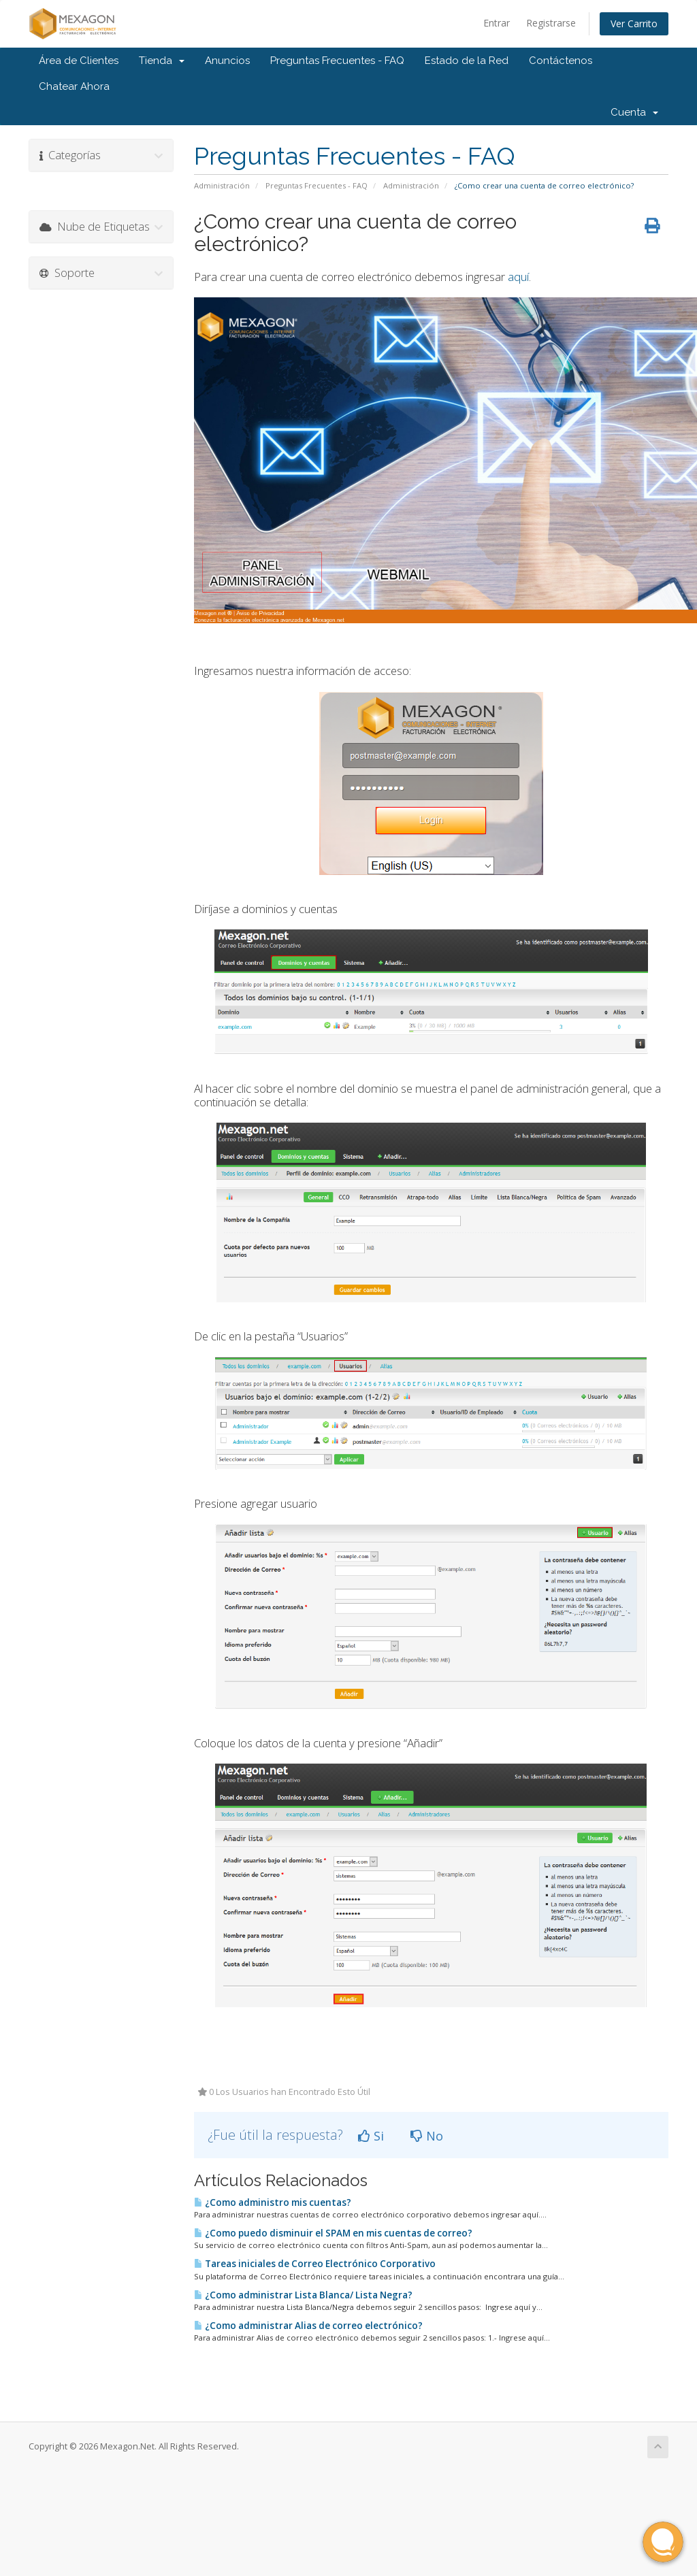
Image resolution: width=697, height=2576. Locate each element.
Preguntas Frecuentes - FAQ (337, 60)
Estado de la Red (466, 60)
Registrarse (551, 22)
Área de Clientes (78, 60)
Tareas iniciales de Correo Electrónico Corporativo (315, 2264)
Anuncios (227, 60)
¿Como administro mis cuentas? (272, 2202)
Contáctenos (560, 60)
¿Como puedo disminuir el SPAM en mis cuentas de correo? (333, 2233)
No (426, 2136)
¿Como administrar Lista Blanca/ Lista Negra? (303, 2295)
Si (371, 2136)
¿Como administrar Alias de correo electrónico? (308, 2325)
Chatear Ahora (74, 86)
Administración (222, 185)
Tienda (161, 60)
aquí (518, 276)
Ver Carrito (634, 23)
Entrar (496, 22)
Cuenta (634, 112)
